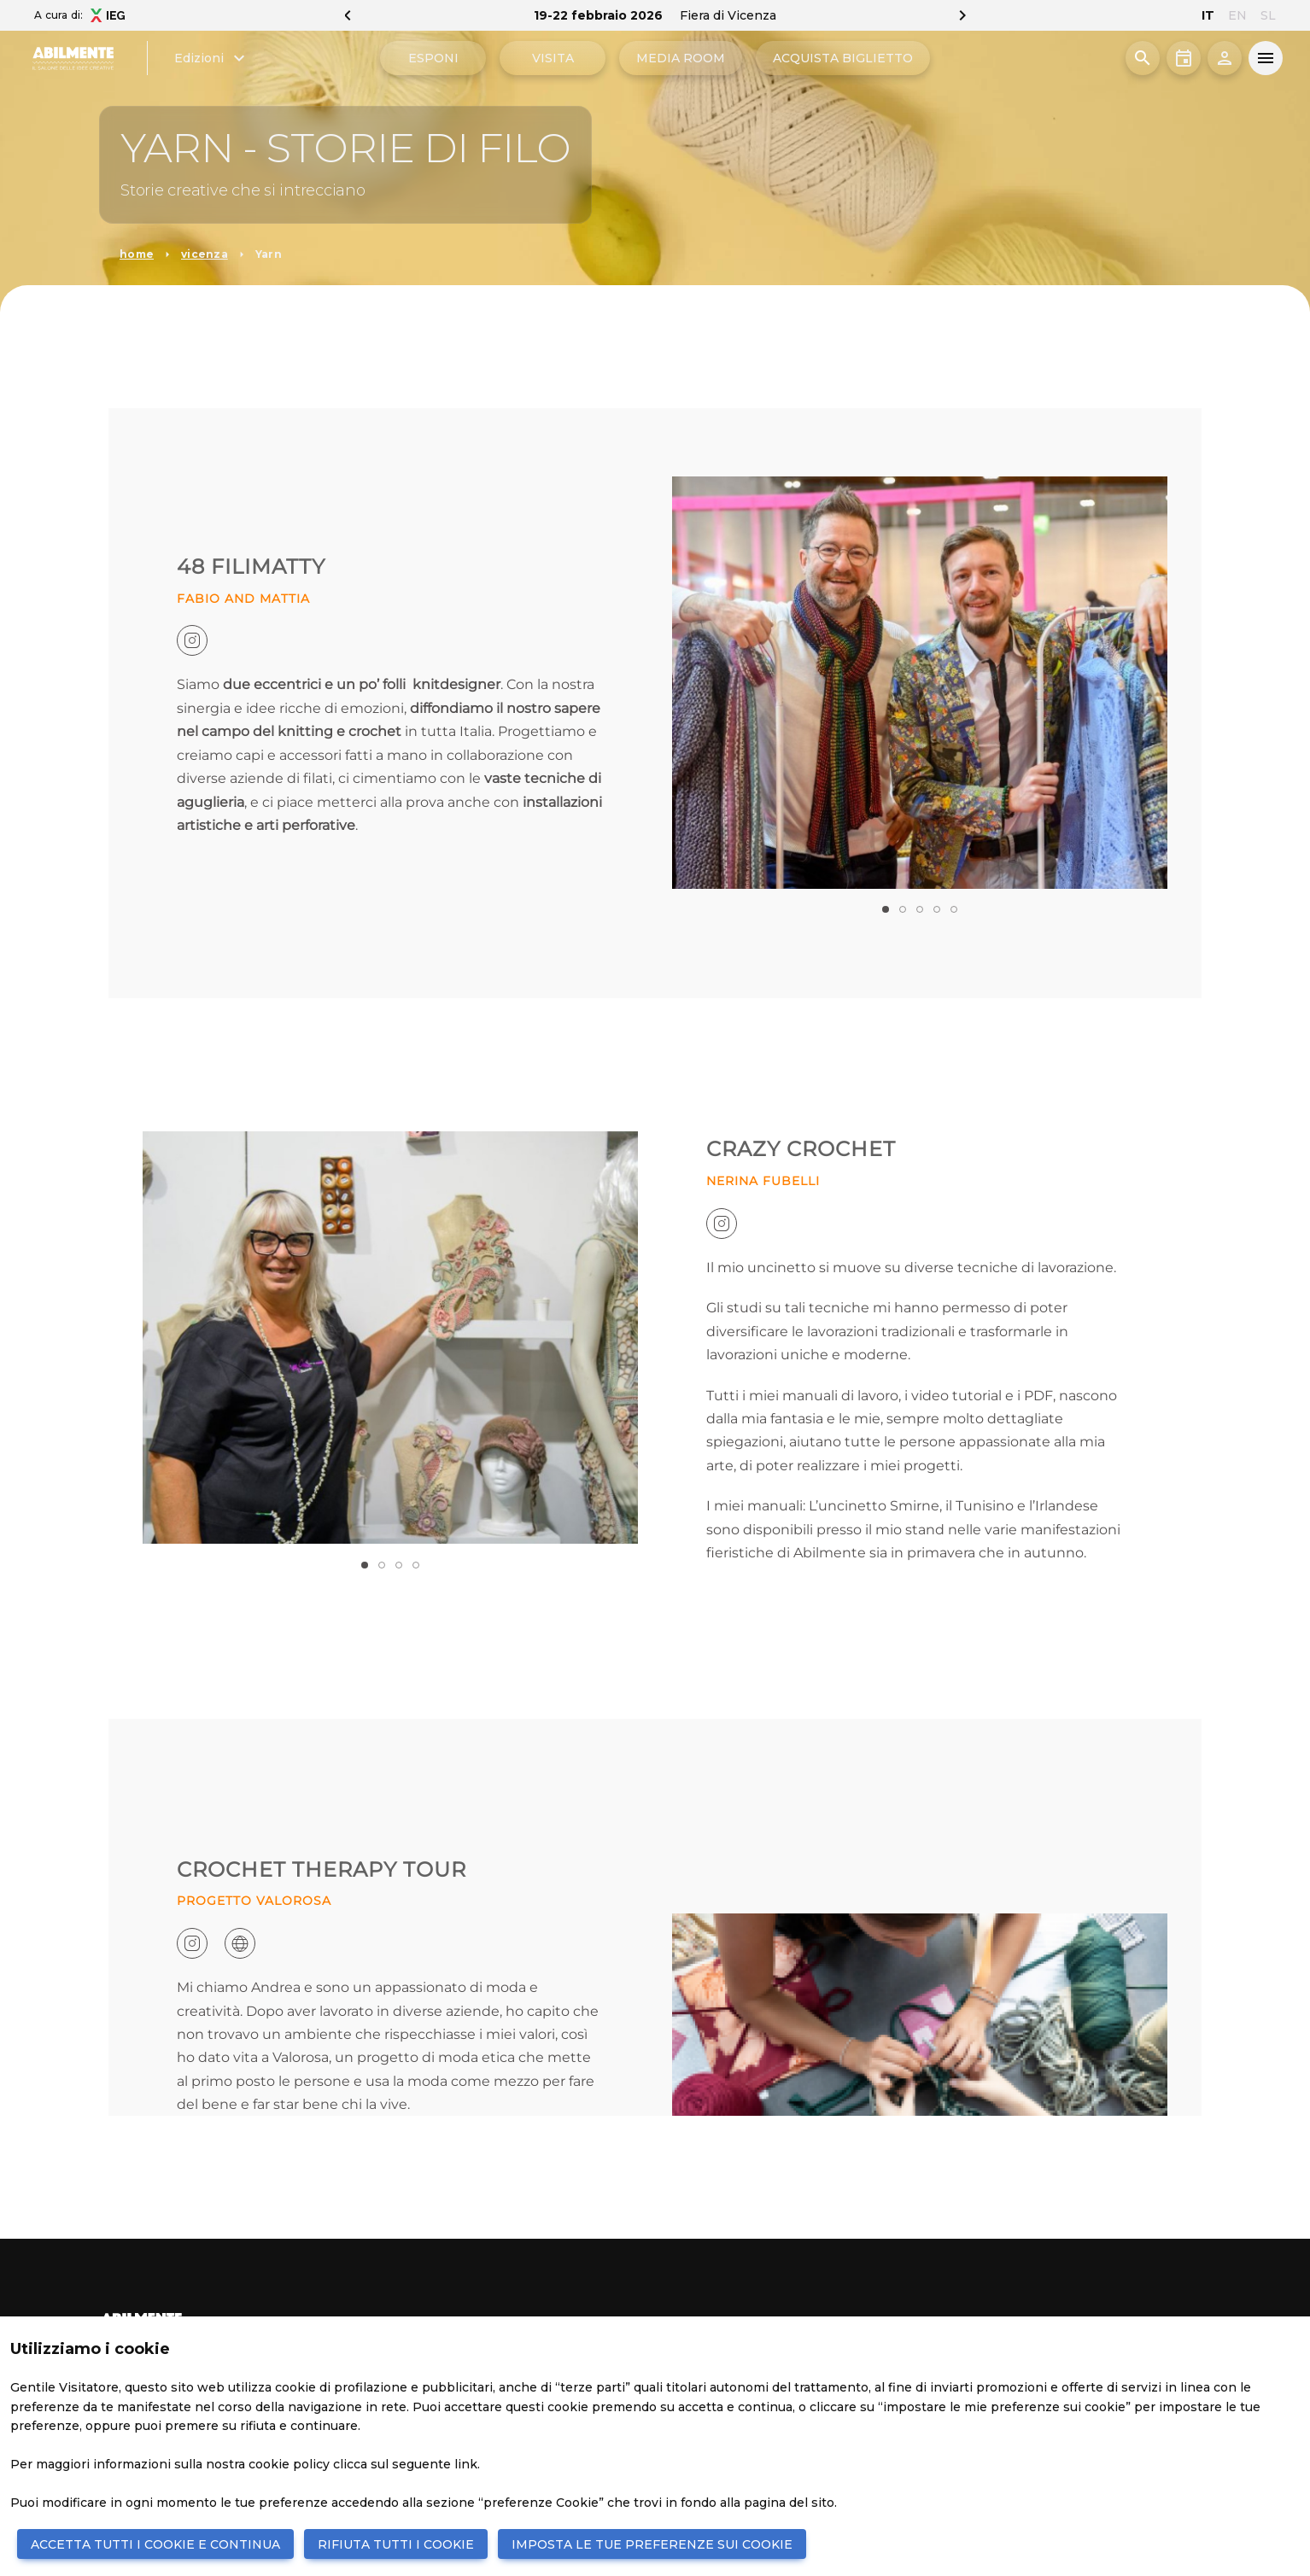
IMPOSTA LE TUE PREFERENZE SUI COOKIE (652, 2544)
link (465, 2464)
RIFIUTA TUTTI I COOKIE (396, 2544)
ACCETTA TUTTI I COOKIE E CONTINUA (155, 2544)
